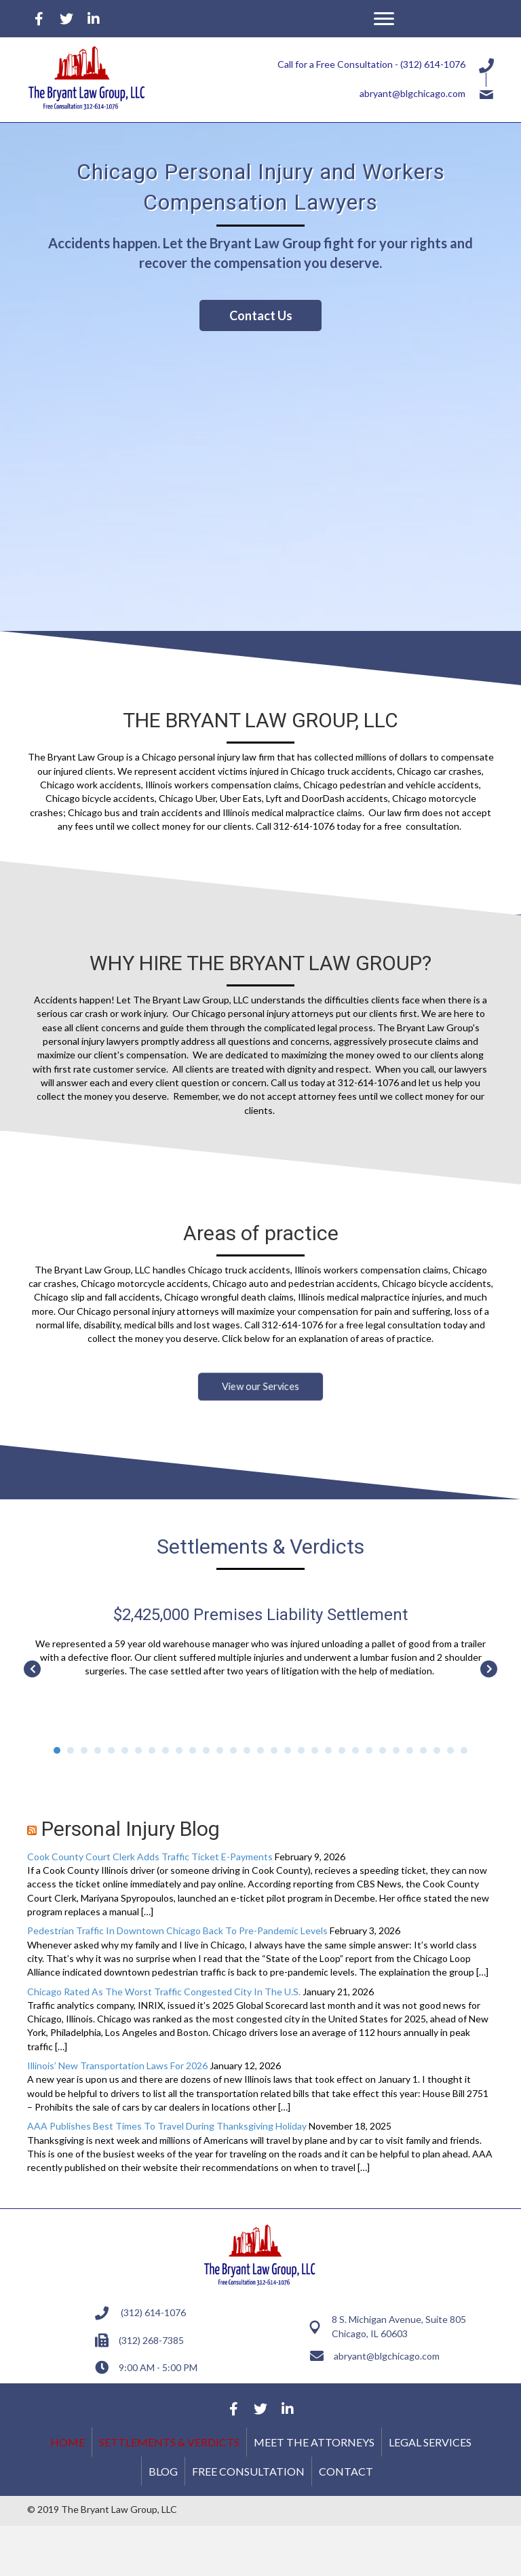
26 (396, 1750)
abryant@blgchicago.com (412, 93)
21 (328, 1750)
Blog (163, 2471)
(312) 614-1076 (432, 64)
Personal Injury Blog (130, 1829)
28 (423, 1750)
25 (382, 1750)
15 (247, 1750)
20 (314, 1750)
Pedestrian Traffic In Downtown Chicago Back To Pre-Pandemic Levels (177, 1930)
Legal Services (430, 2442)
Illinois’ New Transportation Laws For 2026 (117, 2065)
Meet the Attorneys (314, 2442)
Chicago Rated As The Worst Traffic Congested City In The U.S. (164, 1991)
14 (233, 1750)
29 (436, 1750)
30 (450, 1750)
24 (369, 1750)
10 (179, 1750)
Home (67, 2442)
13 (219, 1750)
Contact (346, 2471)
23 (355, 1750)
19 (301, 1750)
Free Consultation (248, 2471)
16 (260, 1750)
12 (206, 1750)
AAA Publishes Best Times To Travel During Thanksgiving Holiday (167, 2126)
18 (287, 1750)
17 (274, 1750)
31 (464, 1750)
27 (409, 1750)
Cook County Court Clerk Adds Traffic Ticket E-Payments (150, 1856)
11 (192, 1750)
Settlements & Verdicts (169, 2442)
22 (342, 1750)
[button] (384, 19)
